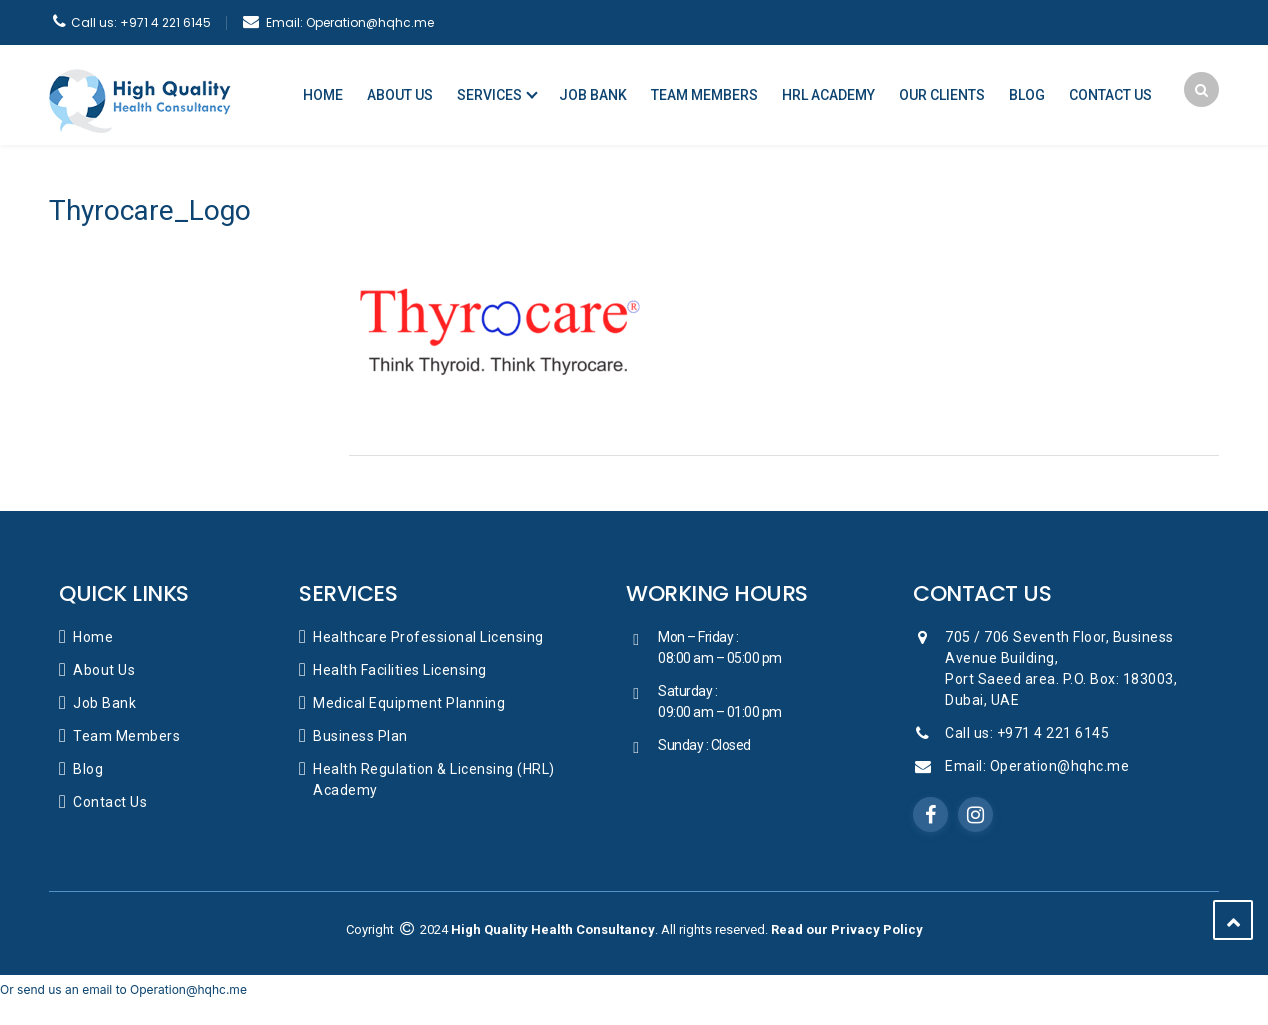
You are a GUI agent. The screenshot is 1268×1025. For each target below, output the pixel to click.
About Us (400, 95)
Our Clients (942, 95)
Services (489, 95)
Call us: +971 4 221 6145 (1027, 733)
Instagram (976, 815)
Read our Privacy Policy (847, 929)
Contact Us (1110, 95)
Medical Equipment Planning (409, 703)
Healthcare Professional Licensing (428, 637)
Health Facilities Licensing (400, 670)
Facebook (931, 815)
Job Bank (593, 95)
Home (323, 95)
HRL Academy (828, 95)
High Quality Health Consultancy (553, 929)
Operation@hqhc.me (350, 22)
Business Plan (360, 736)
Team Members (704, 95)
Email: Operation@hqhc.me (1037, 766)
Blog (1027, 95)
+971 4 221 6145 (141, 22)
